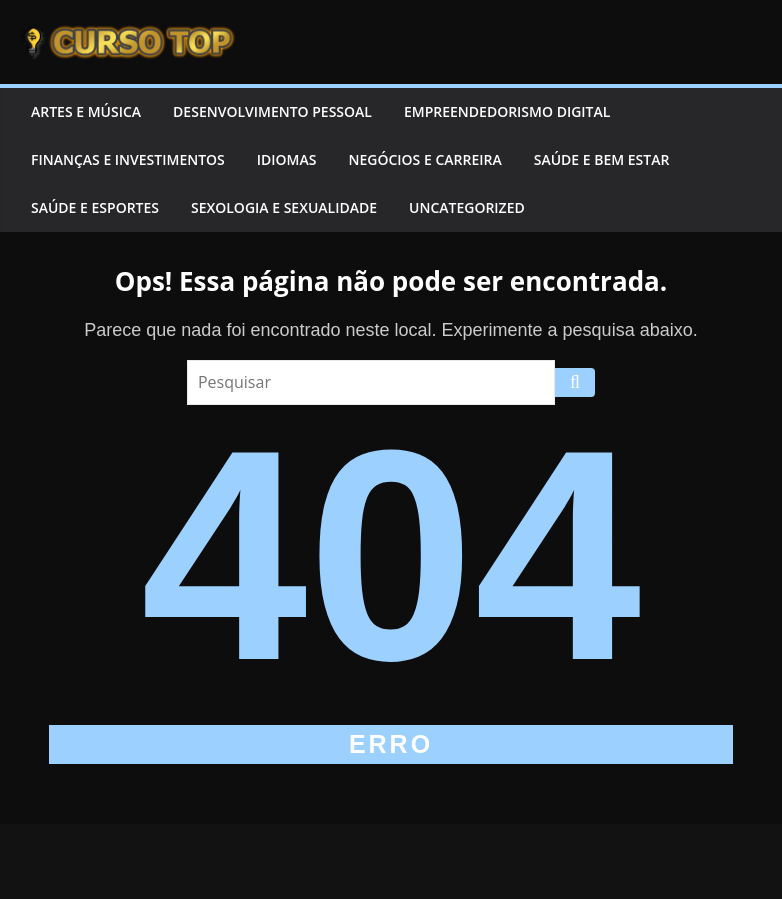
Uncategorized (467, 207)
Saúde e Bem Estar (602, 159)
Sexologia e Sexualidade (284, 207)
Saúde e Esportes (95, 207)
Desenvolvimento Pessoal (272, 111)
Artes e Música (86, 111)
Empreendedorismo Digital (507, 111)
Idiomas (287, 159)
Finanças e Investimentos (128, 159)
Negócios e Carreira (424, 159)
